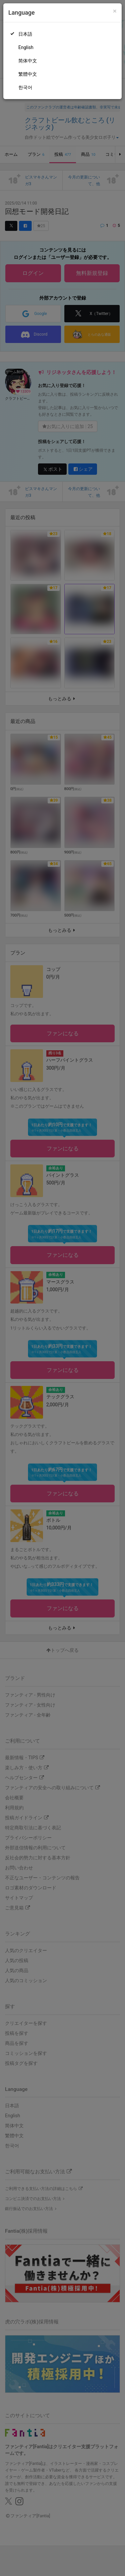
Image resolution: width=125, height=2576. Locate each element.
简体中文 (27, 60)
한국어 (25, 87)
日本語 (25, 34)
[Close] (115, 11)
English (25, 47)
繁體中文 (27, 74)
